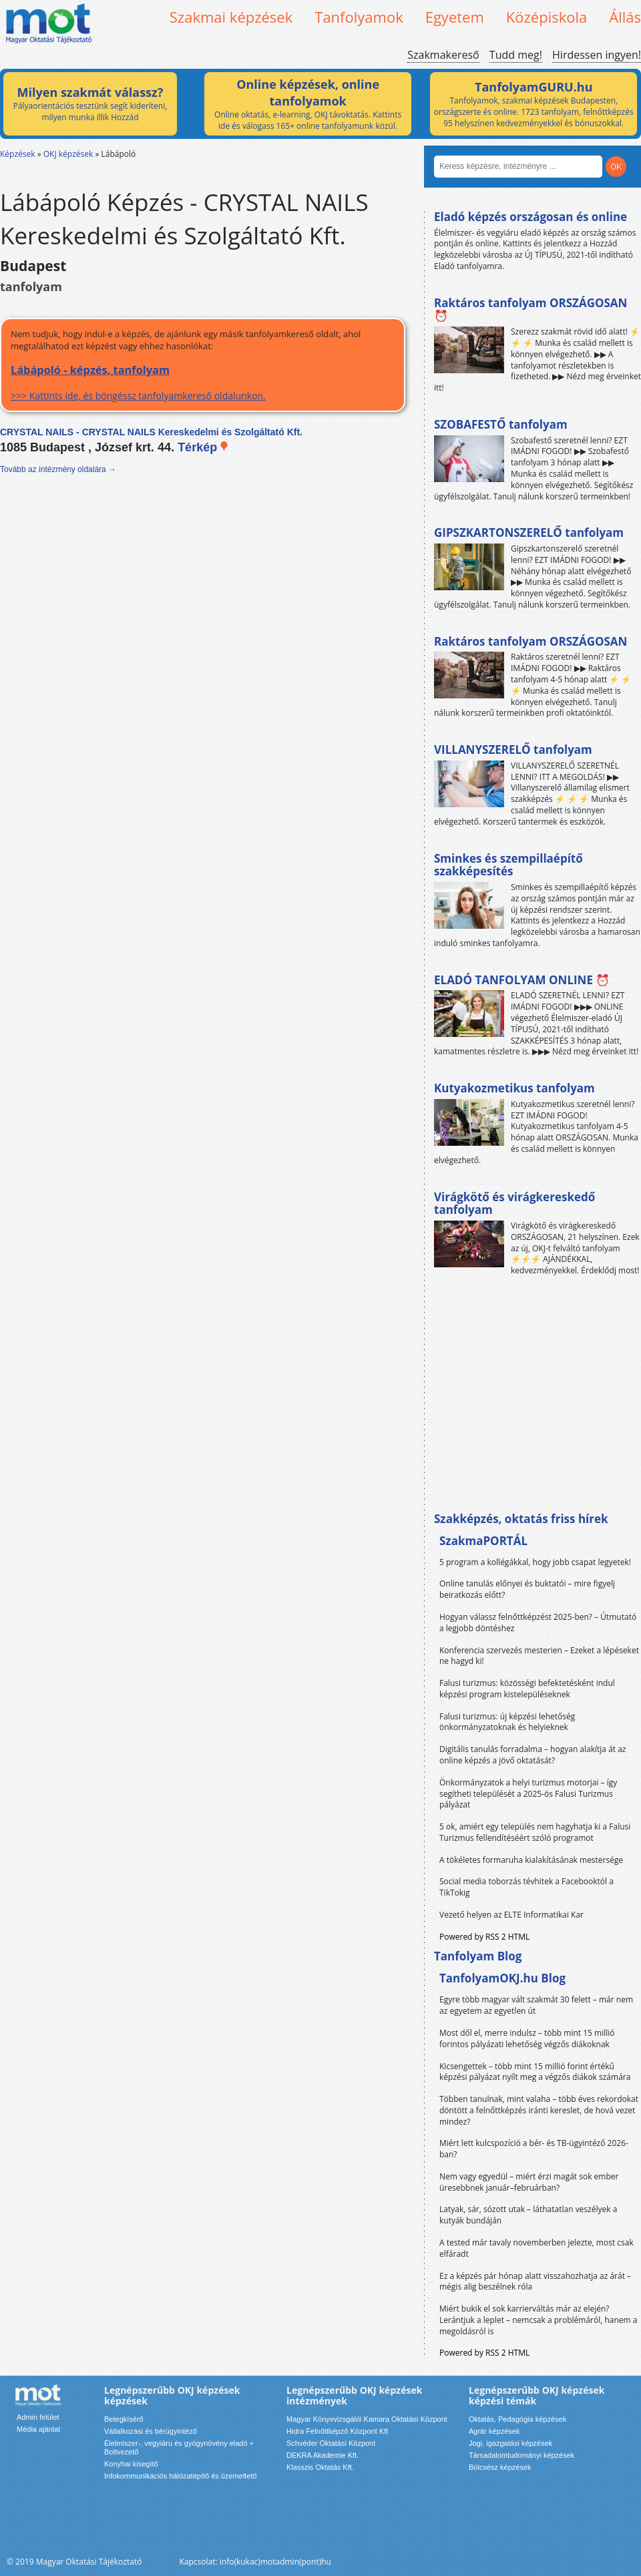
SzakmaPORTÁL (483, 1540)
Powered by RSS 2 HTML (484, 1936)
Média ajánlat (38, 2429)
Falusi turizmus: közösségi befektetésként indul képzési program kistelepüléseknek (527, 1688)
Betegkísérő (124, 2419)
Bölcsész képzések (500, 2467)
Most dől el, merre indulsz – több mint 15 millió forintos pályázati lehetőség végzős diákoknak (527, 2038)
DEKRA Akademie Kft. (322, 2455)
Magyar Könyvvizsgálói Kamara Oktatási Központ (366, 2419)
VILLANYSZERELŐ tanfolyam (513, 749)
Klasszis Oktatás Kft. (320, 2467)
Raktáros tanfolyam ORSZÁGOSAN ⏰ (530, 309)
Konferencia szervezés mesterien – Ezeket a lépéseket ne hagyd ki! (539, 1656)
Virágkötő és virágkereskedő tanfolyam (514, 1203)
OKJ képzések (68, 154)
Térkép (203, 447)
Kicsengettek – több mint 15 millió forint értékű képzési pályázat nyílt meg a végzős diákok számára (534, 2072)
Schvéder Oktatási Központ (330, 2443)
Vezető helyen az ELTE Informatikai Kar (511, 1914)
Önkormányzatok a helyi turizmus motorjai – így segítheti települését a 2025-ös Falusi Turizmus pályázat (528, 1794)
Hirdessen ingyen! (596, 54)
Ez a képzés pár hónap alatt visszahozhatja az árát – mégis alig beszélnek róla (535, 2281)
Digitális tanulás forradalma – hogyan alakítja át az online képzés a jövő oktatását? (532, 1754)
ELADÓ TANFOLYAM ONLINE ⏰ (522, 980)
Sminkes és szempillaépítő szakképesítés (508, 865)
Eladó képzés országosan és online (530, 216)
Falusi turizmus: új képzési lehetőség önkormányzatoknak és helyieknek (507, 1722)
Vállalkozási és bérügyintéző (150, 2431)
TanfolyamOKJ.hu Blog (502, 1978)
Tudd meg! (515, 54)
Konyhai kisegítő (131, 2464)
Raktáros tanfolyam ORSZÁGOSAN (530, 641)
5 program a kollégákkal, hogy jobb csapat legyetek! (535, 1562)
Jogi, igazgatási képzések (510, 2443)
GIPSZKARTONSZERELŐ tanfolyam (529, 532)
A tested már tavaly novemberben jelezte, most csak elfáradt (536, 2248)
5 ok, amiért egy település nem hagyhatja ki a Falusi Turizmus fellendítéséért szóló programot (534, 1832)
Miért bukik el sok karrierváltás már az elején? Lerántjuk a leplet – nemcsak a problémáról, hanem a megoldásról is (538, 2320)
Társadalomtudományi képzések (521, 2455)
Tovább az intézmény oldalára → (58, 469)
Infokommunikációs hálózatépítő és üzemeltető (180, 2476)
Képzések (17, 154)
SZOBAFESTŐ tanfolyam (501, 424)
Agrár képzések (494, 2431)
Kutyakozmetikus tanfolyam (514, 1088)
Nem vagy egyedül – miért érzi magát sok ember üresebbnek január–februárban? (528, 2182)
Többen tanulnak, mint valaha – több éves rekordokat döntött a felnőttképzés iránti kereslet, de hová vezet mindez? (538, 2110)
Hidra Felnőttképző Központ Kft (337, 2431)
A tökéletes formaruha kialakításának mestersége (531, 1860)
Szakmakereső (443, 54)
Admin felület (38, 2417)
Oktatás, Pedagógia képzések (517, 2419)
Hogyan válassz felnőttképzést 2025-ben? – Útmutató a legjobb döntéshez (537, 1622)
